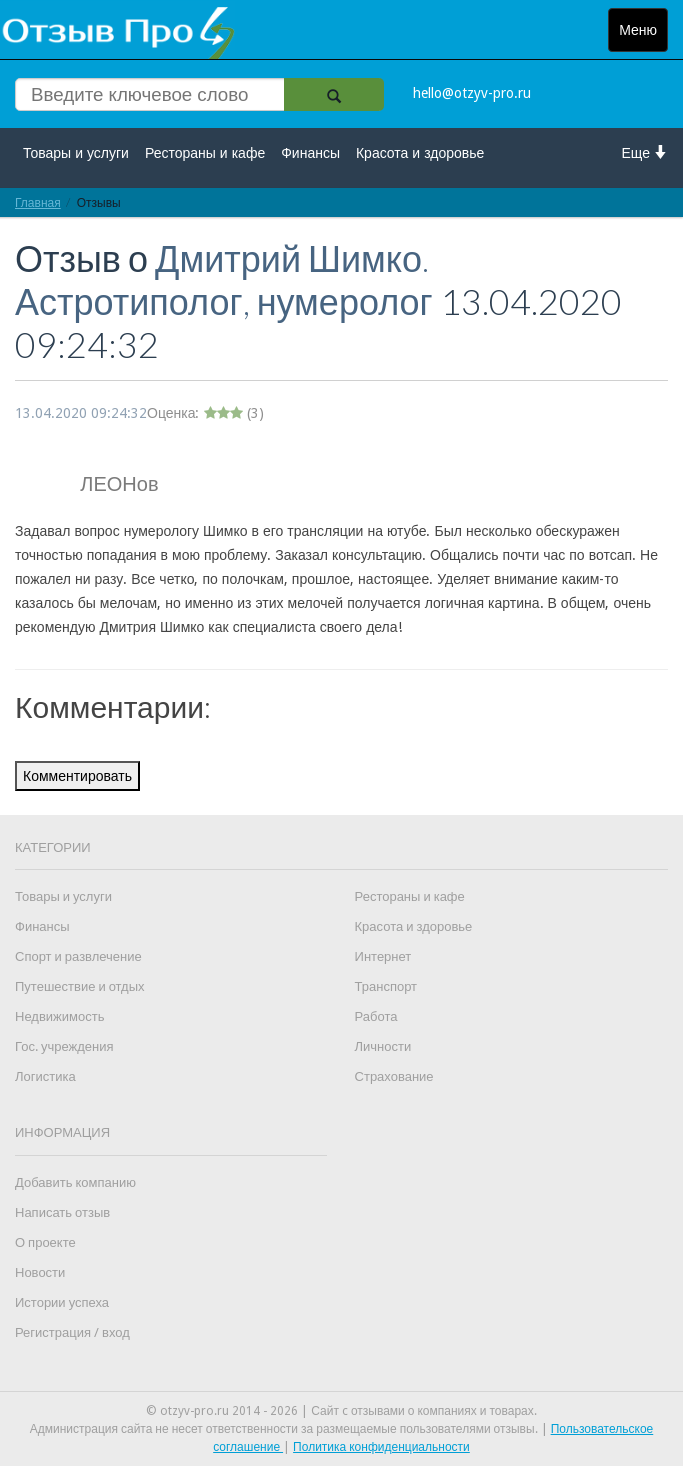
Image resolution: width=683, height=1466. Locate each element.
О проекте (45, 1242)
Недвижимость (59, 1016)
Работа (376, 1016)
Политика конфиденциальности (381, 1447)
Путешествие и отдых (80, 986)
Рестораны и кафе (205, 153)
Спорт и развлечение (78, 956)
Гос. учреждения (64, 1046)
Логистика (45, 1076)
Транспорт (386, 986)
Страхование (394, 1076)
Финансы (310, 153)
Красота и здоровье (420, 153)
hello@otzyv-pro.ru (472, 93)
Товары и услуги (76, 153)
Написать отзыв (62, 1212)
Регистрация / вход (72, 1332)
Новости (40, 1272)
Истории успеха (62, 1302)
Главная (38, 202)
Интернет (383, 956)
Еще (645, 152)
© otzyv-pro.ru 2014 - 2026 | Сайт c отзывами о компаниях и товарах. (341, 1411)
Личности (383, 1046)
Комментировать (77, 776)
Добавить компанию (75, 1182)
